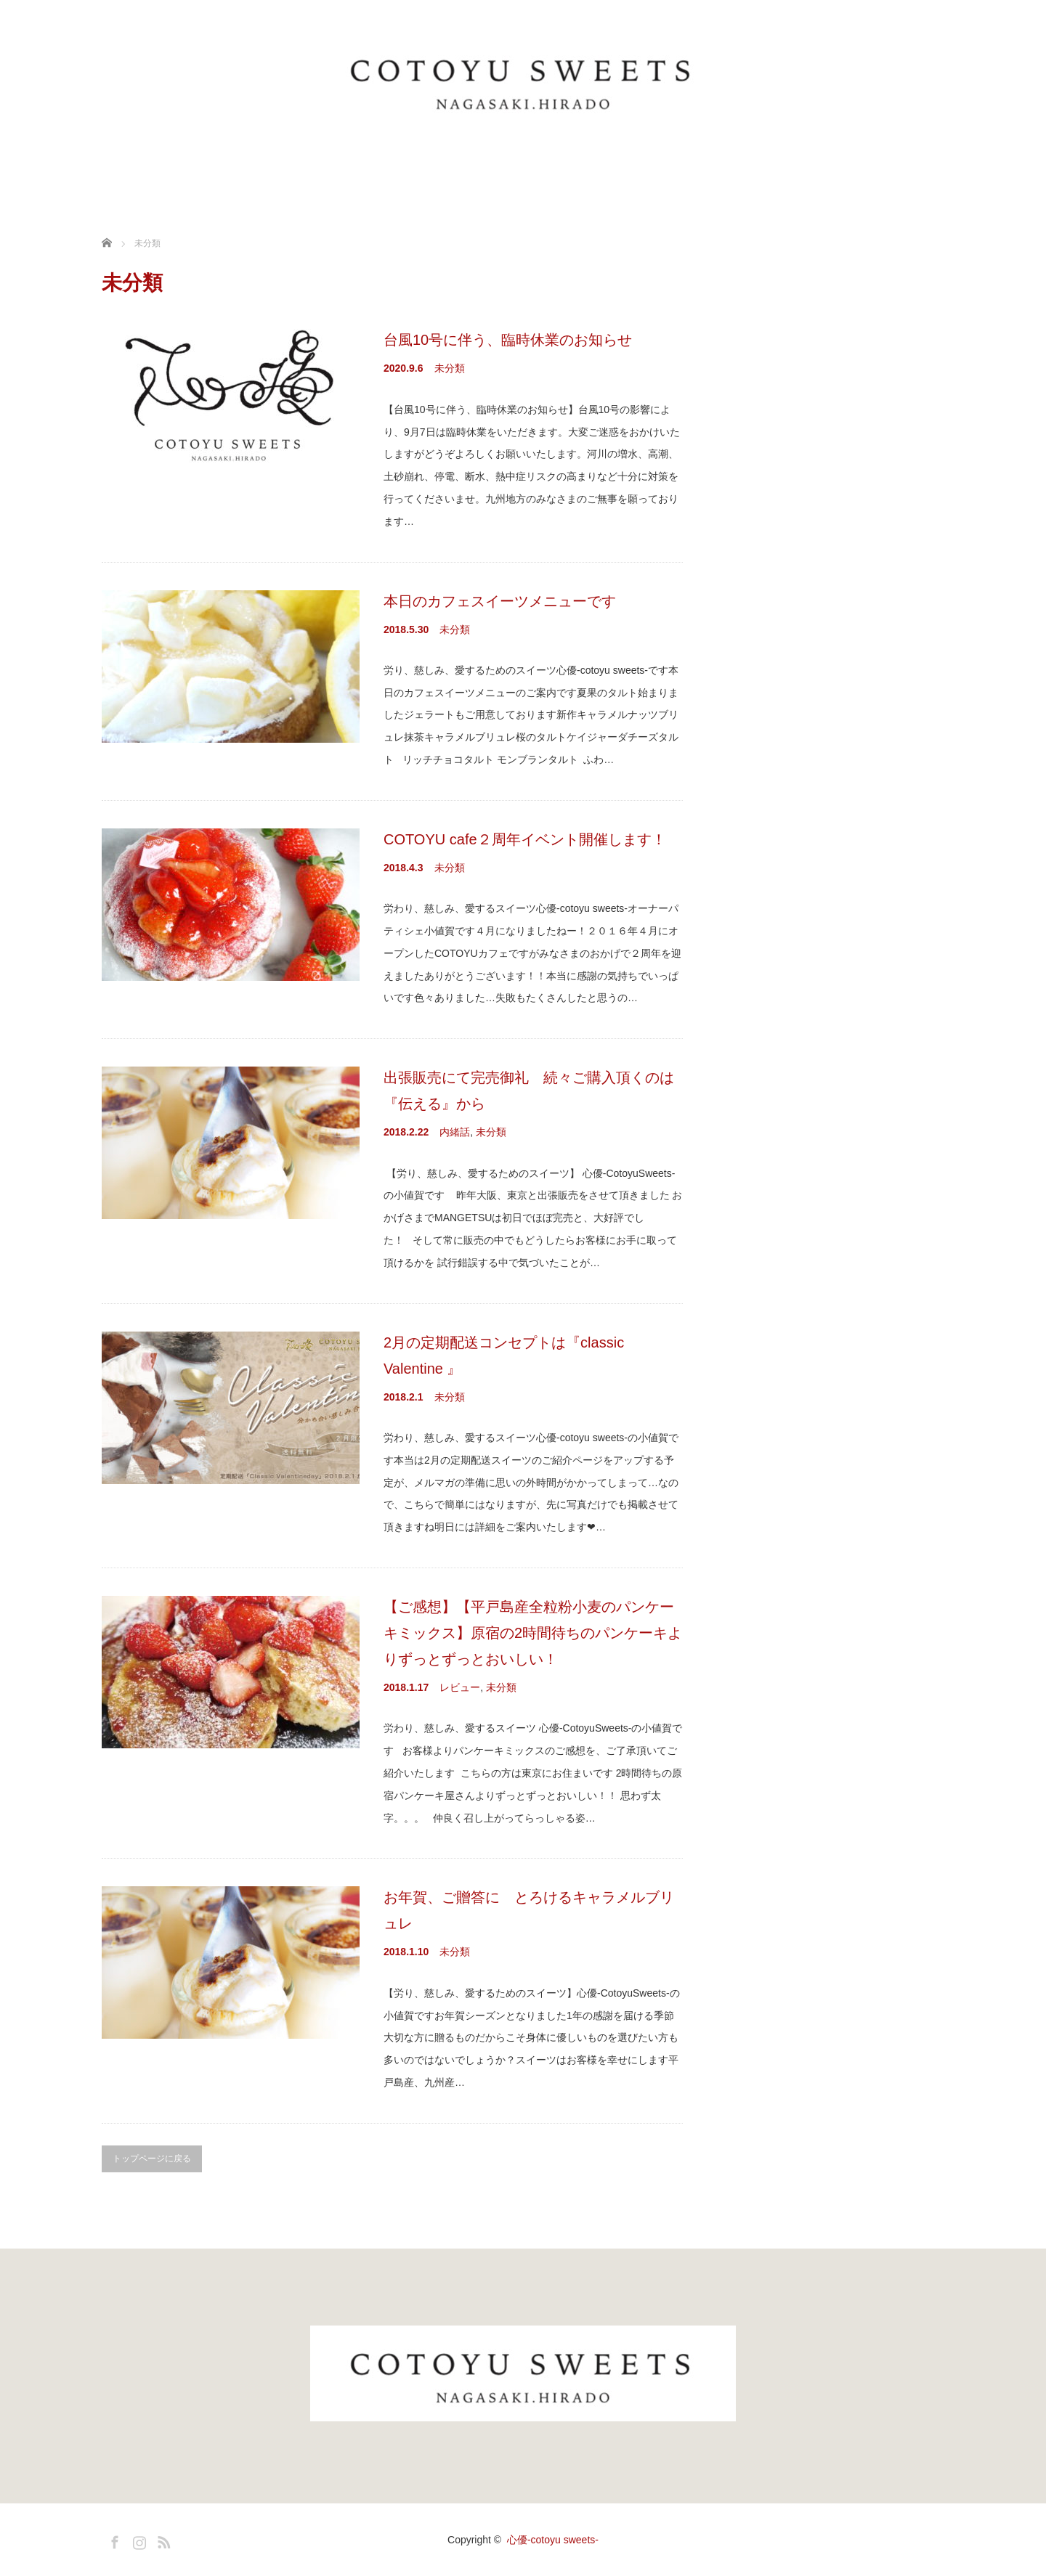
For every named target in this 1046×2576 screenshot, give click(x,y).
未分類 (449, 368)
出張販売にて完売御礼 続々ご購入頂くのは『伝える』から (529, 1090)
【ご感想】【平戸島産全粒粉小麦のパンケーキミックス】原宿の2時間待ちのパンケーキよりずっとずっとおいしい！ (533, 1633)
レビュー (459, 1687)
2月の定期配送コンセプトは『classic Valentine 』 (504, 1355)
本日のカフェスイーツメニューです (500, 601)
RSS (162, 2540)
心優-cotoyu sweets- (553, 2540)
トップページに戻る (152, 2158)
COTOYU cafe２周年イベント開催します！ (525, 839)
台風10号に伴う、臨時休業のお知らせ (508, 340)
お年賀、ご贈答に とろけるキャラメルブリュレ (529, 1910)
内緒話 (454, 1132)
